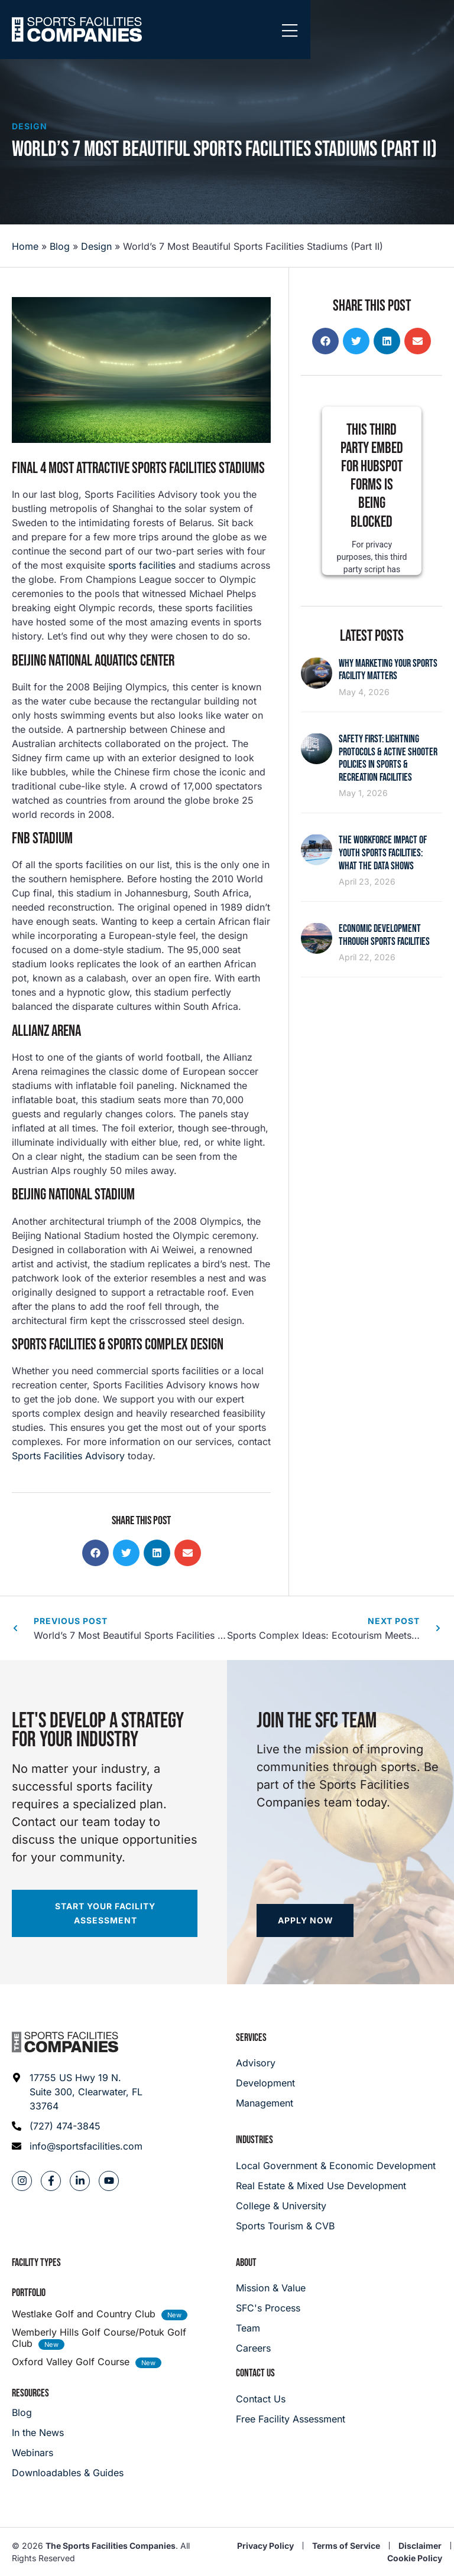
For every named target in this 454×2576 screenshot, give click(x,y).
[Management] (265, 2103)
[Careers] (271, 2348)
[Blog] (68, 2412)
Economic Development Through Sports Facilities (384, 935)
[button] (95, 1553)
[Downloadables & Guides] (68, 2473)
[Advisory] (265, 2063)
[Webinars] (68, 2452)
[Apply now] (305, 1920)
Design (29, 126)
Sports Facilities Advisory (68, 1456)
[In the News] (68, 2432)
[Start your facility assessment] (104, 1913)
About (246, 2263)
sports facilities (140, 565)
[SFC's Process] (271, 2308)
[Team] (271, 2328)
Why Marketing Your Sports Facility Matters (388, 670)
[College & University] (339, 2206)
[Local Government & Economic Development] (339, 2165)
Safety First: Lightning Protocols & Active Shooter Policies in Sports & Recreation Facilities (388, 758)
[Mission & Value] (271, 2288)
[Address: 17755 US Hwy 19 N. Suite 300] (78, 2091)
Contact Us (255, 2373)
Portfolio (29, 2293)
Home (25, 246)
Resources (30, 2393)
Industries (254, 2140)
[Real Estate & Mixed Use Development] (339, 2186)
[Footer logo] (65, 2042)
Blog (60, 246)
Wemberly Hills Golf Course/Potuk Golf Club (99, 2337)
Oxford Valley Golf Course (70, 2362)
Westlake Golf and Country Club (83, 2314)
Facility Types (36, 2263)
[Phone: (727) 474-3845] (78, 2126)
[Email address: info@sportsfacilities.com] (78, 2146)
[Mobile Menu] (433, 31)
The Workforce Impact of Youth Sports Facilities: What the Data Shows (383, 853)
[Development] (265, 2083)
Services (251, 2038)
